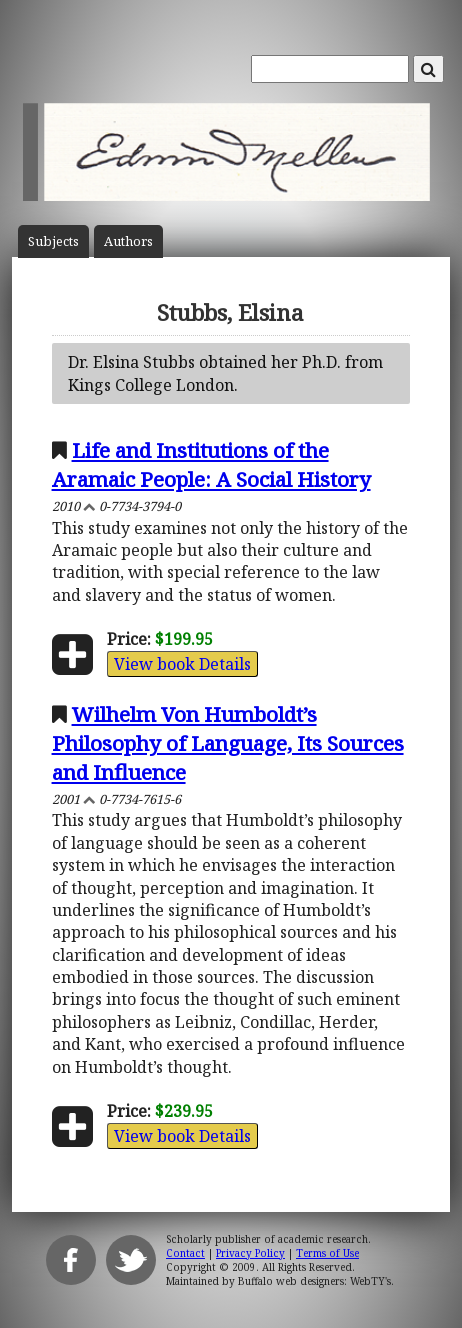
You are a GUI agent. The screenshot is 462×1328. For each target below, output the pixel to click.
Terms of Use (327, 1253)
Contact (185, 1253)
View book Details (182, 664)
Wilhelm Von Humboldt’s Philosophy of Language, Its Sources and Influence (228, 743)
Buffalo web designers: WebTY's (314, 1281)
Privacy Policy (250, 1253)
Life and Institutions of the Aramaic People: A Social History (211, 464)
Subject (53, 241)
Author (128, 241)
